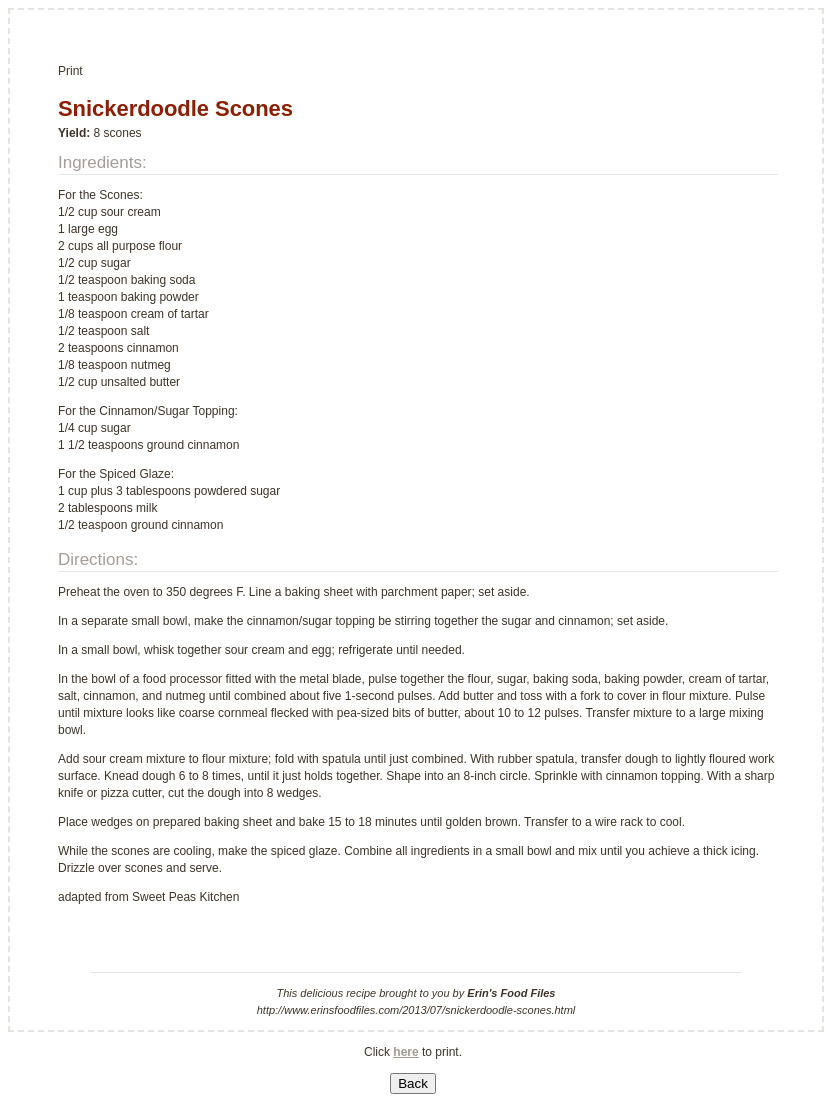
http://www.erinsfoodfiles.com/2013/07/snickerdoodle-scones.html (416, 1010)
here (405, 1052)
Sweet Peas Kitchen (185, 897)
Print (70, 71)
